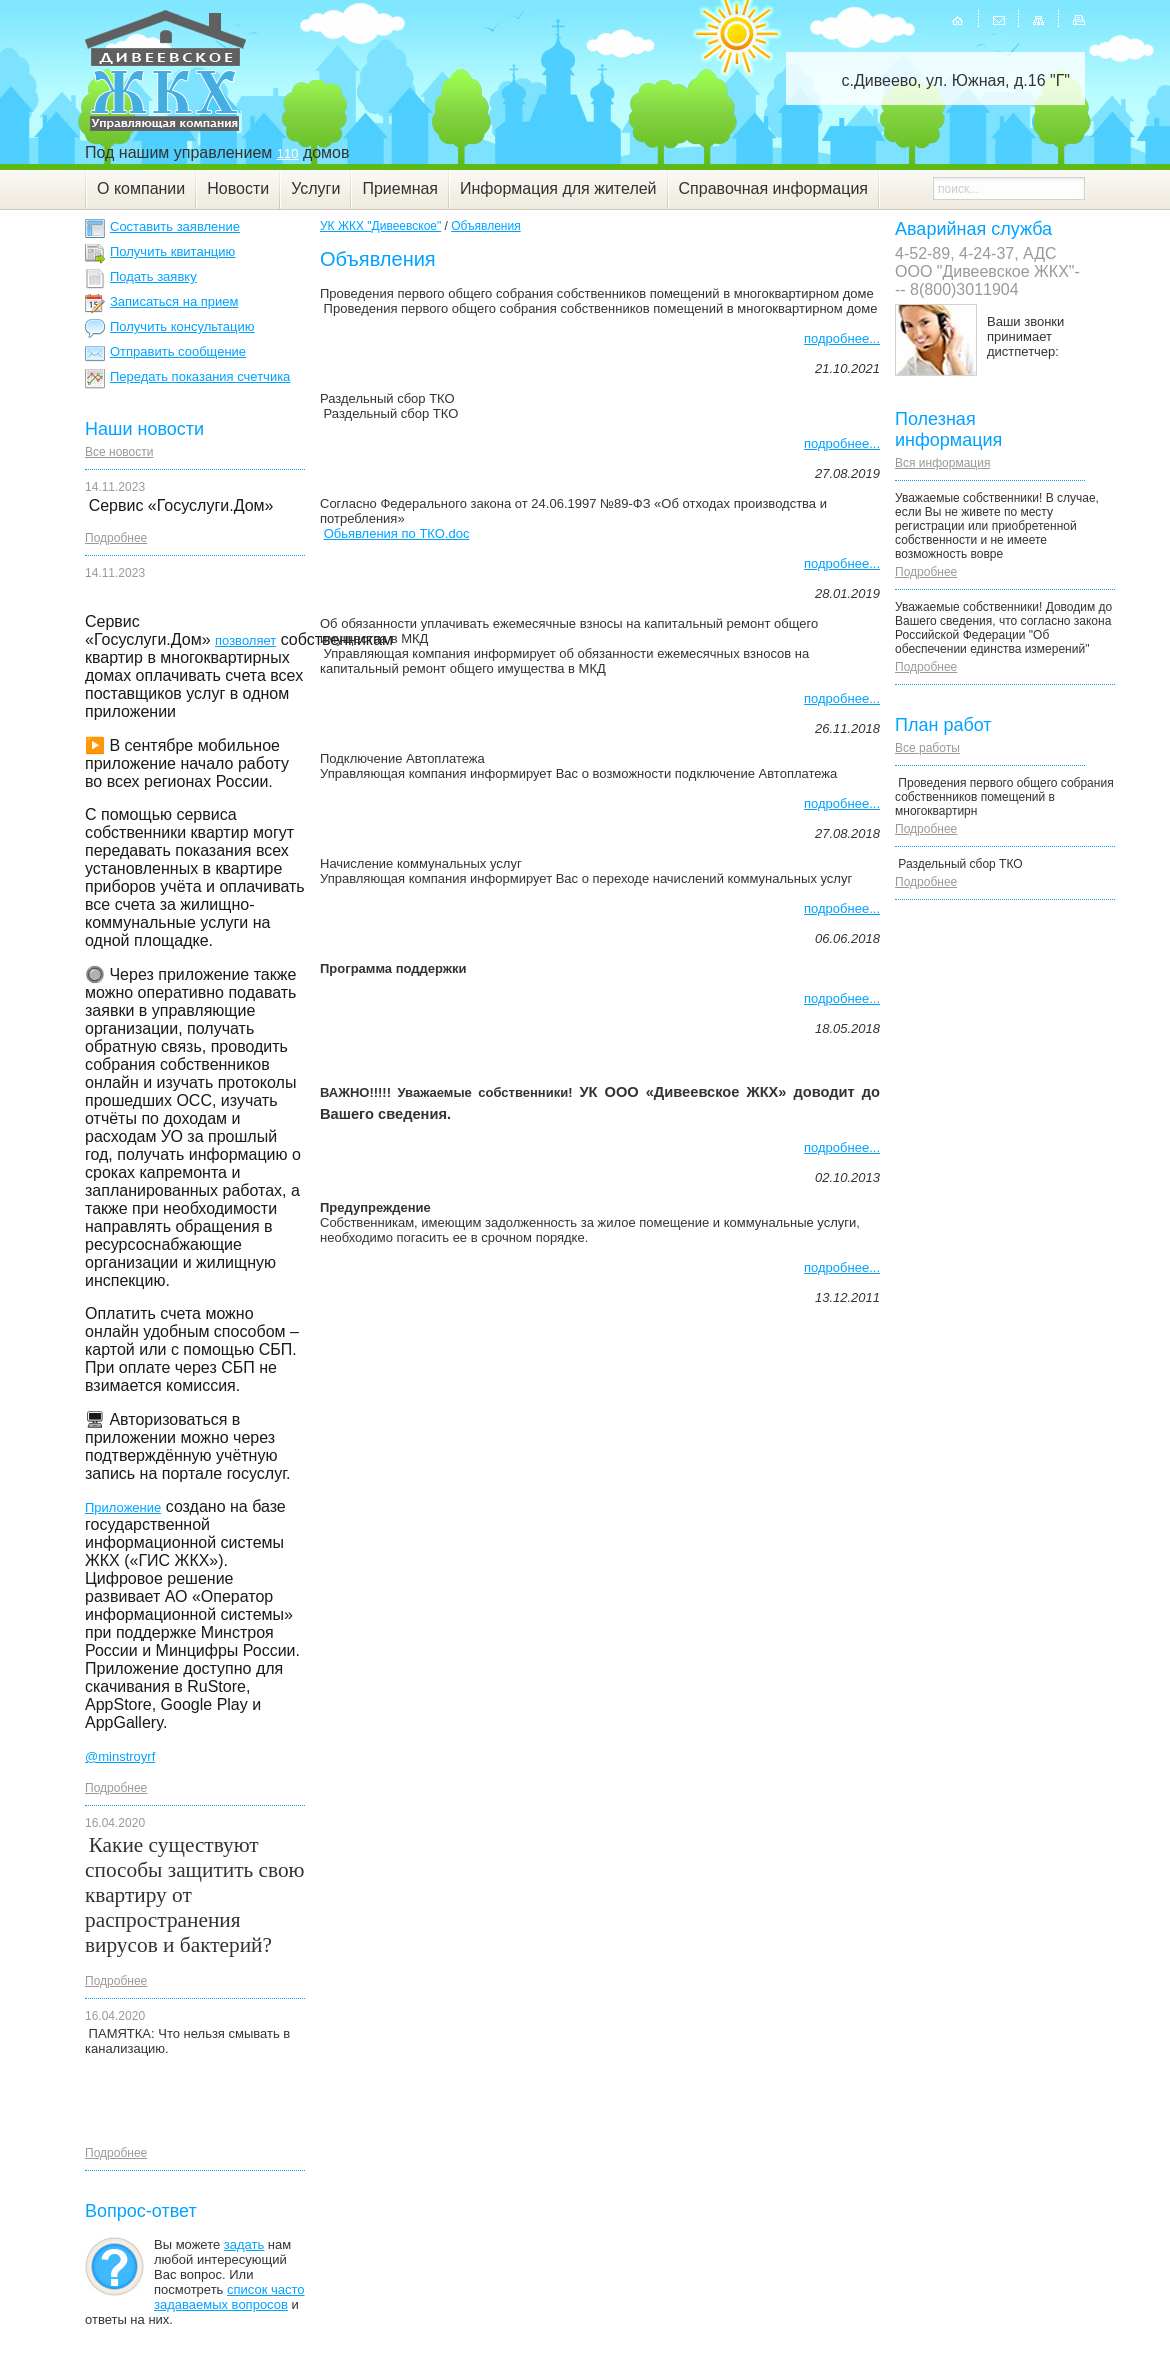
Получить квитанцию (172, 251)
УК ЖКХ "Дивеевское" (380, 226)
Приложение (123, 1507)
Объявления (485, 226)
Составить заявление (175, 226)
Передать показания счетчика (200, 376)
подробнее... (842, 338)
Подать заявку (153, 276)
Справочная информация (773, 188)
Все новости (119, 452)
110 (288, 153)
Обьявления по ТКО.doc (397, 533)
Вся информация (942, 463)
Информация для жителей (558, 188)
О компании (141, 188)
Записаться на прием (174, 301)
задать (244, 2244)
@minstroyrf (120, 1756)
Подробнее (116, 538)
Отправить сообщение (178, 351)
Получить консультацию (182, 326)
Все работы (927, 748)
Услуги (315, 188)
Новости (238, 188)
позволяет (245, 640)
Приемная (400, 188)
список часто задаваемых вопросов (229, 2297)
